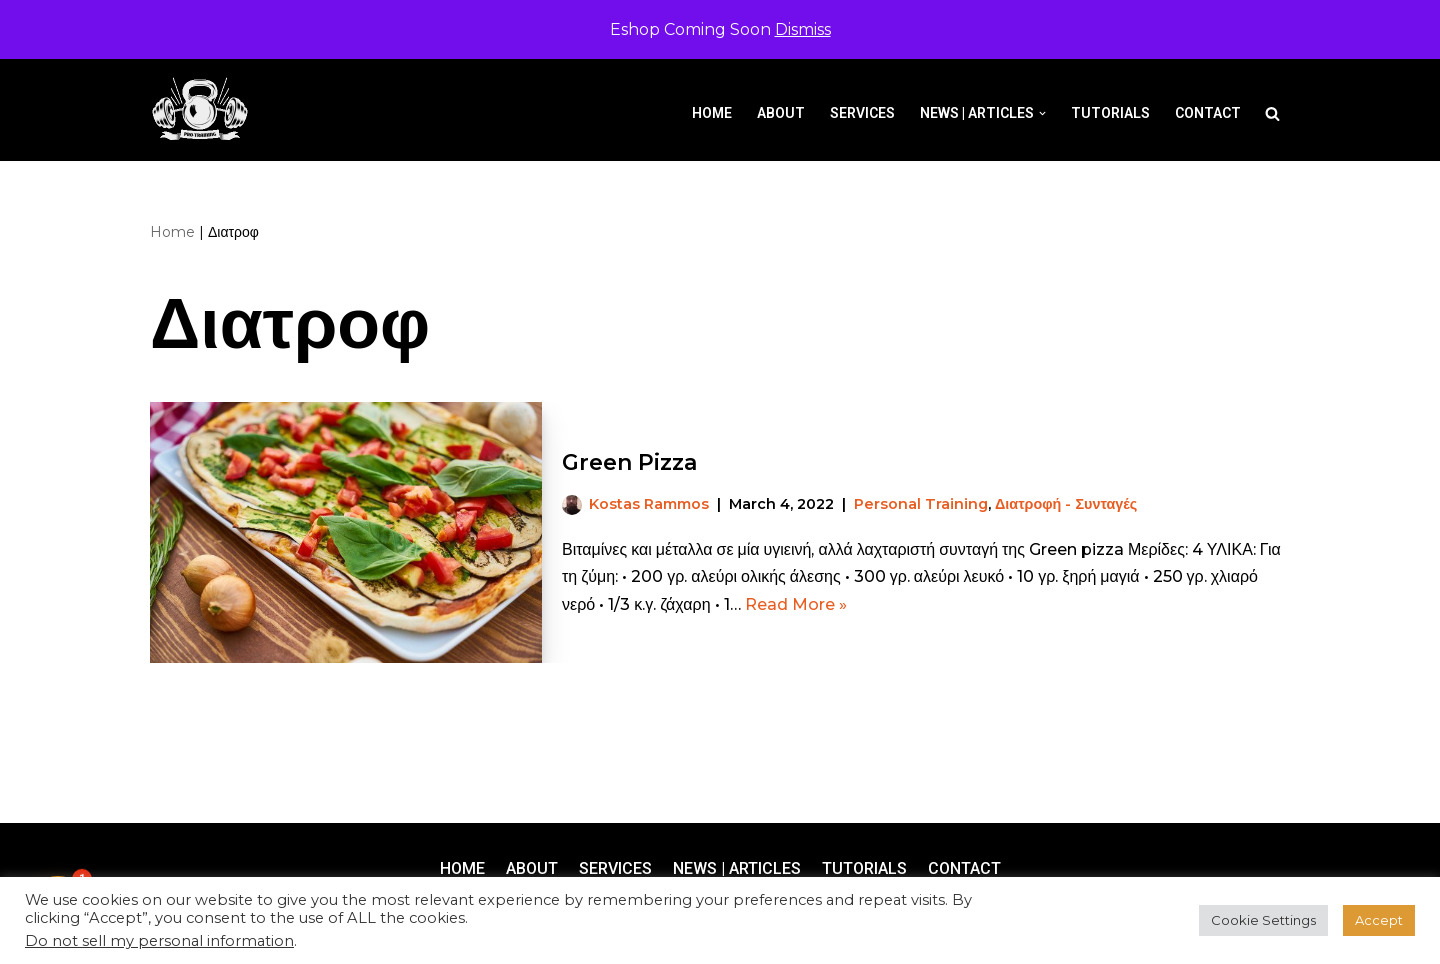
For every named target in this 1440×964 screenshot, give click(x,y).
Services (862, 113)
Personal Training (921, 504)
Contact (1208, 113)
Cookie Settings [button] (1263, 920)
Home (712, 113)
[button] (1042, 113)
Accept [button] (1379, 920)
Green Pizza (629, 462)
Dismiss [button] (803, 29)
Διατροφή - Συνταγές (1066, 504)
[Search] (1272, 113)
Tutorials (1110, 113)
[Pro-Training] (205, 109)
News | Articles (737, 868)
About (781, 113)
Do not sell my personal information (159, 941)
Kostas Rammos (649, 504)
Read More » (796, 604)
